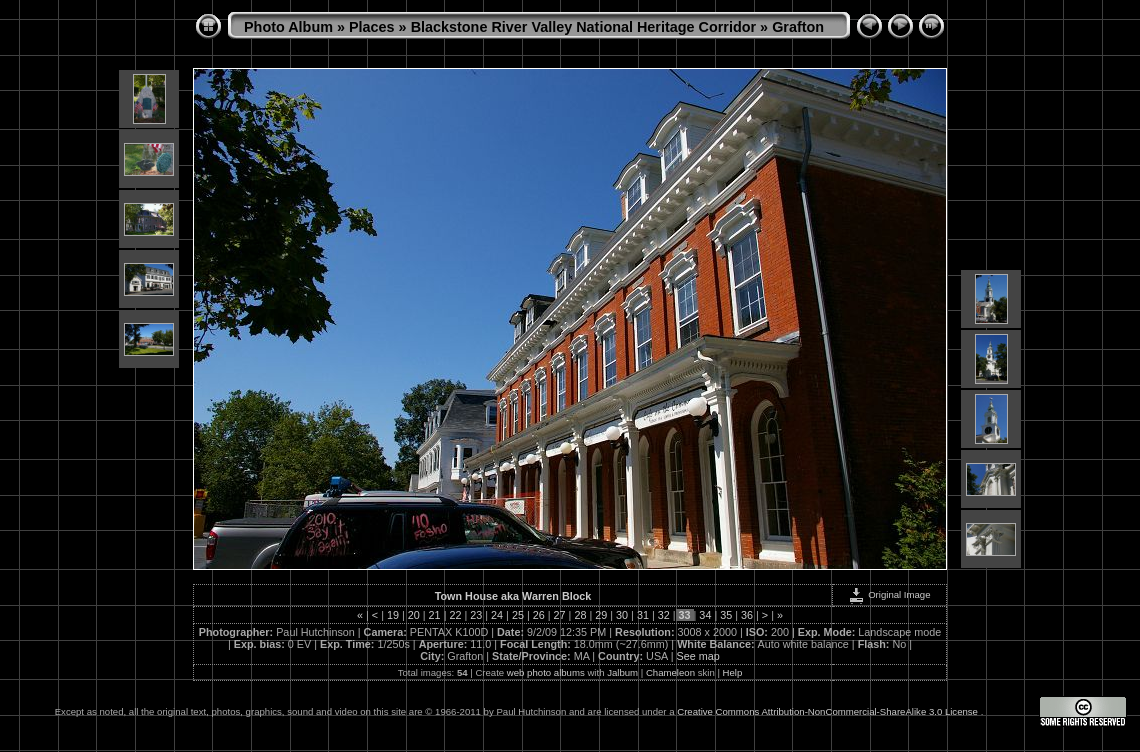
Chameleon (670, 672)
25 (518, 615)
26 (539, 615)
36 (747, 615)
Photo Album (288, 27)
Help (733, 672)
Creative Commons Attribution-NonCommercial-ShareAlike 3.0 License (828, 711)
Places (372, 27)
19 (393, 615)
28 (580, 615)
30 (622, 615)
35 (726, 615)
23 (476, 615)
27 (560, 615)
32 (664, 615)
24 (497, 615)
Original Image (889, 594)
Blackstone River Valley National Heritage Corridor (584, 27)
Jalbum (622, 672)
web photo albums (546, 672)
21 (435, 615)
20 (414, 615)
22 (455, 615)
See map (698, 656)
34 (705, 615)
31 (643, 615)
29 (601, 615)
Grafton (798, 27)
